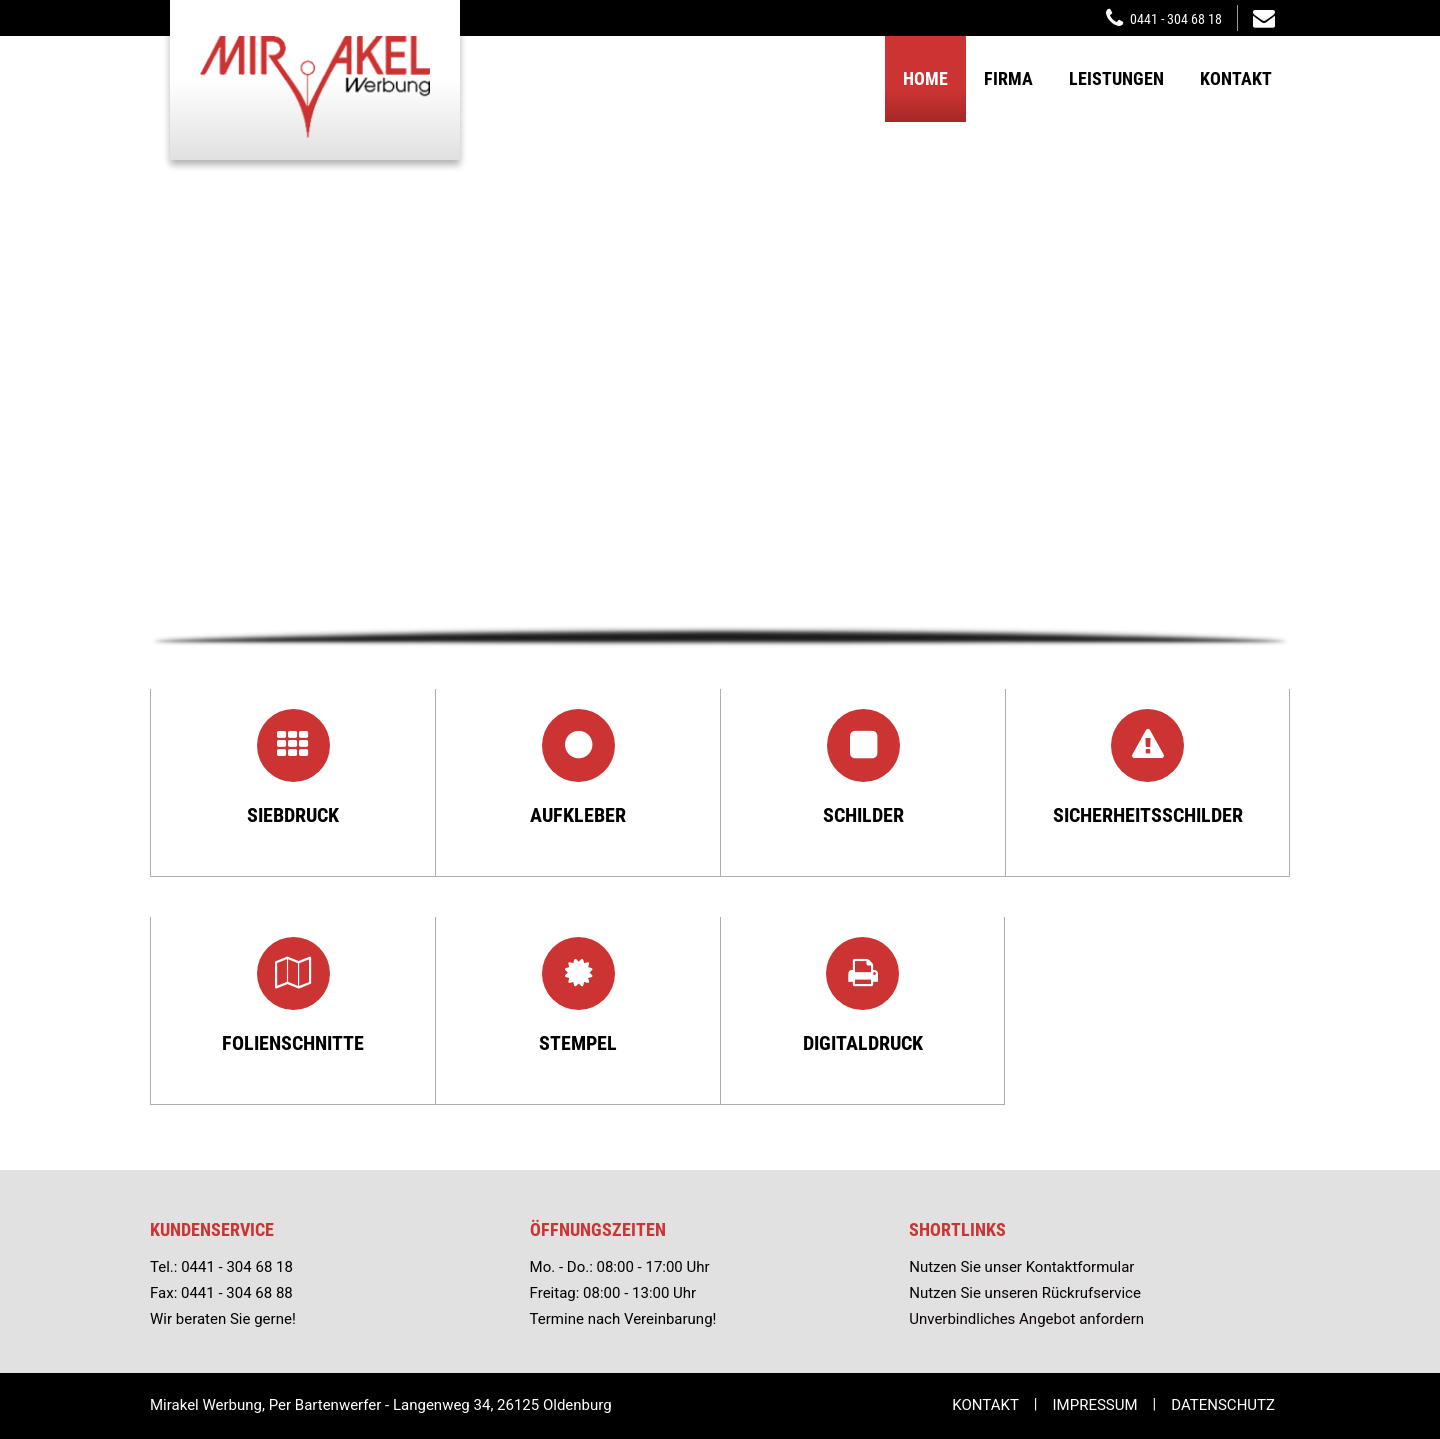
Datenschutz (1223, 1405)
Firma (1008, 78)
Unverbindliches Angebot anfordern (1026, 1319)
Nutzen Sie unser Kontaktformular (1021, 1267)
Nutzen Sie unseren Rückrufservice (1025, 1293)
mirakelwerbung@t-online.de (1264, 16)
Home (925, 78)
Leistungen (1116, 78)
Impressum (1095, 1405)
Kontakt (1236, 78)
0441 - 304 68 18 (1176, 19)
